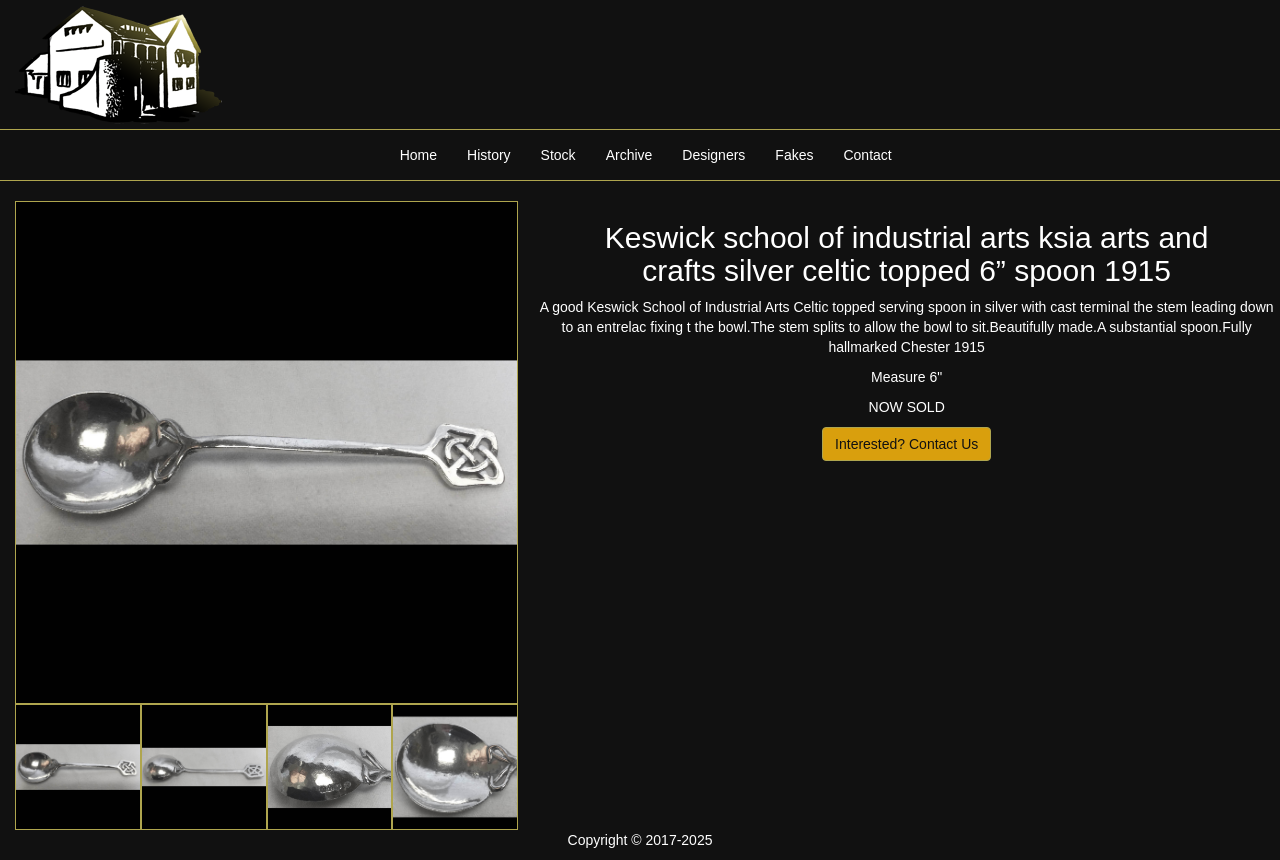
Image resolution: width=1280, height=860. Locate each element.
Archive (629, 155)
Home (418, 155)
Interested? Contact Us (906, 444)
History (489, 155)
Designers (713, 155)
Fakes (794, 155)
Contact (867, 155)
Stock (558, 155)
